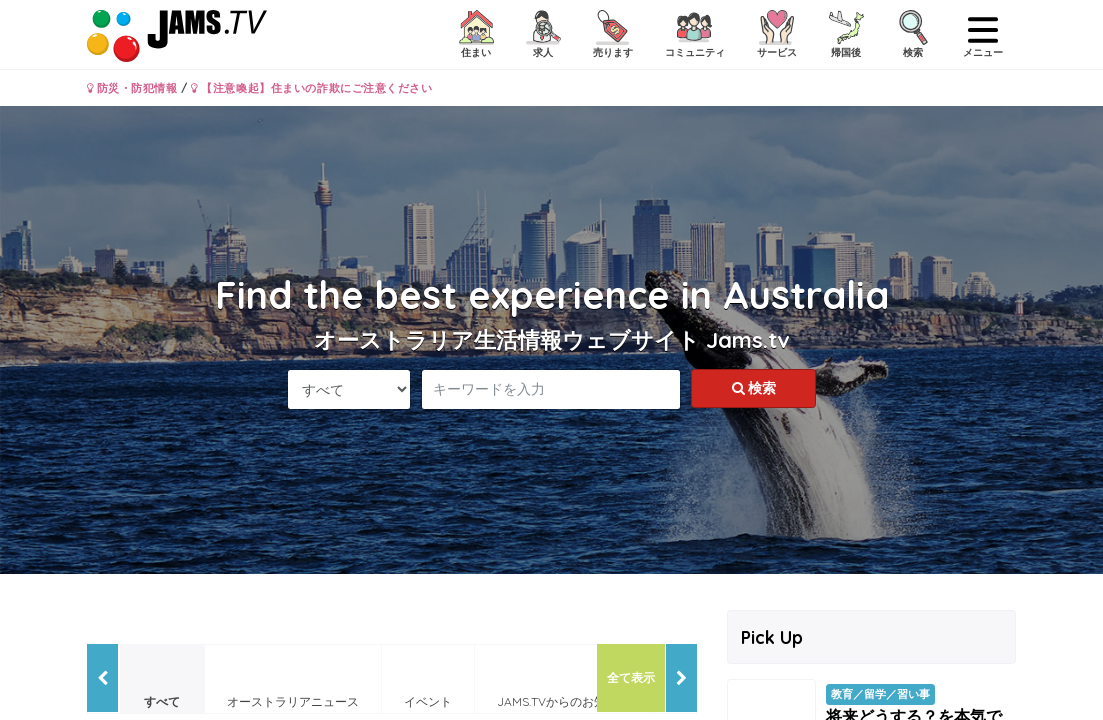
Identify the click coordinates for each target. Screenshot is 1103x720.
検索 (754, 388)
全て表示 (631, 677)
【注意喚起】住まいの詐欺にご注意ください (311, 88)
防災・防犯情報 (132, 88)
